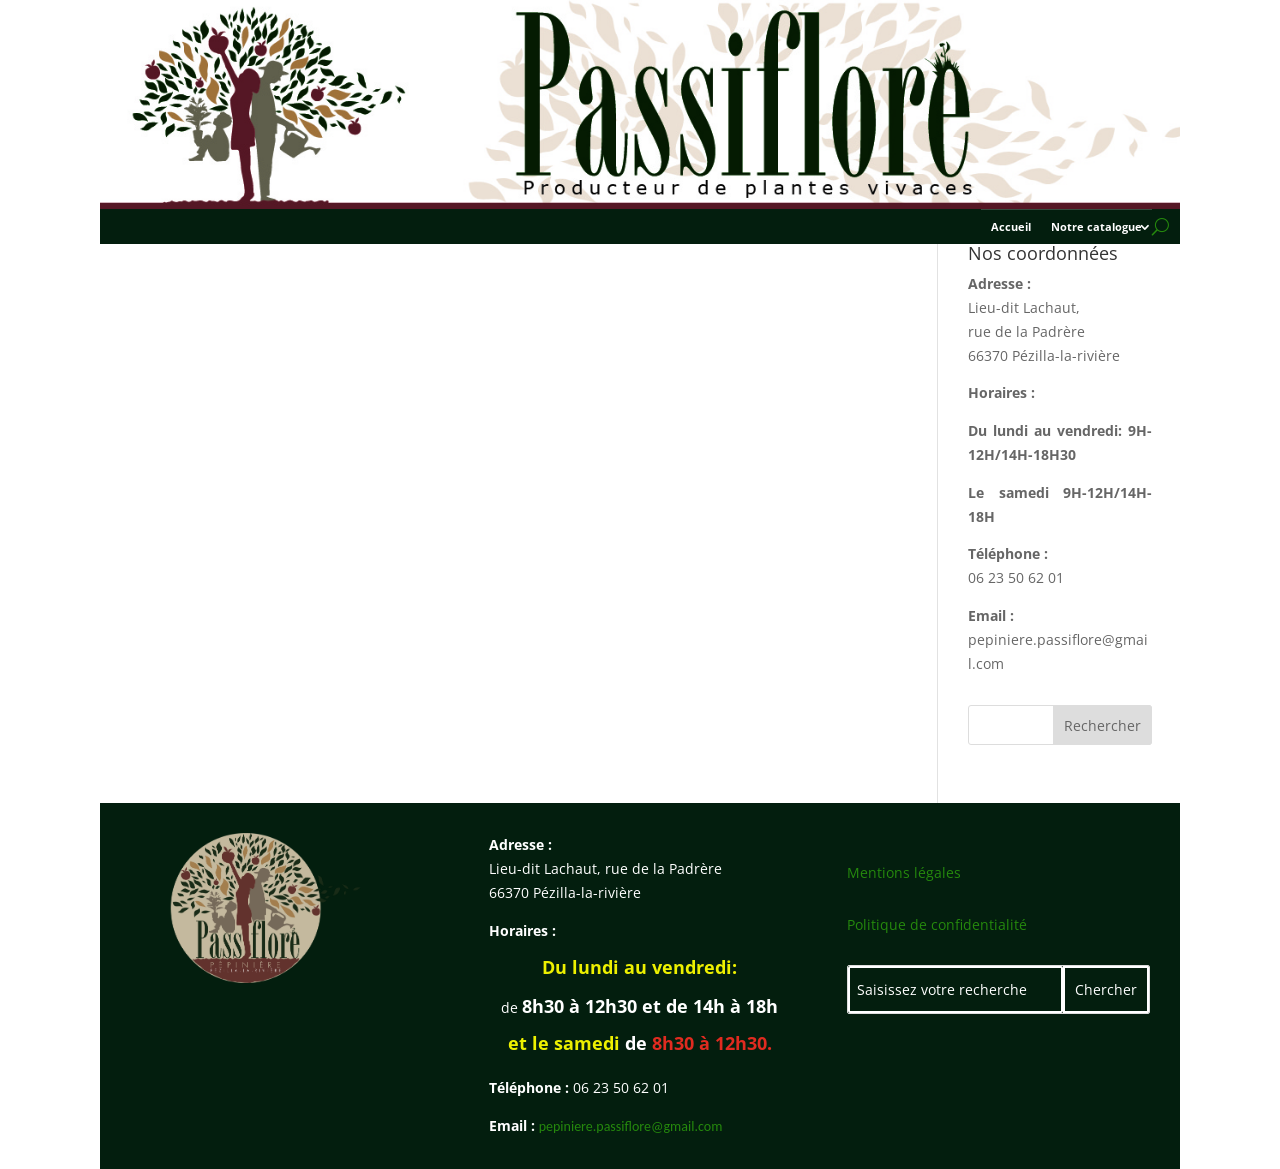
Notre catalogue (1096, 227)
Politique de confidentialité (937, 924)
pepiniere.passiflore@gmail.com (631, 1126)
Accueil (1011, 227)
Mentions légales (904, 872)
